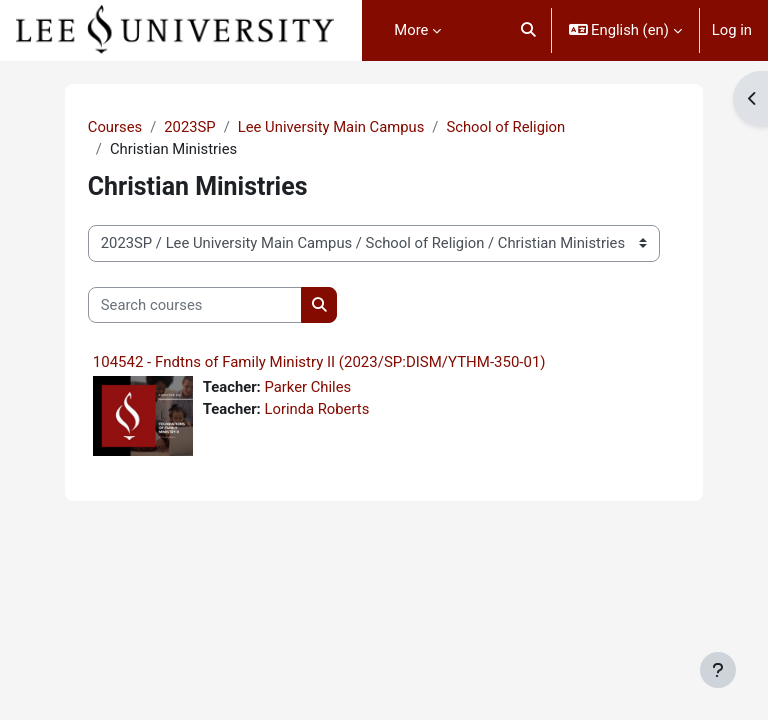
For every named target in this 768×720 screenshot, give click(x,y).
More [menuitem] (411, 30)
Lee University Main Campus (331, 127)
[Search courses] (195, 305)
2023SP (189, 127)
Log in (732, 30)
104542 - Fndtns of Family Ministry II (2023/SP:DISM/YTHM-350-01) (319, 362)
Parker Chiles (307, 387)
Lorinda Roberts (316, 409)
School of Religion (505, 127)
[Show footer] (718, 670)
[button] (528, 30)
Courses (115, 127)
